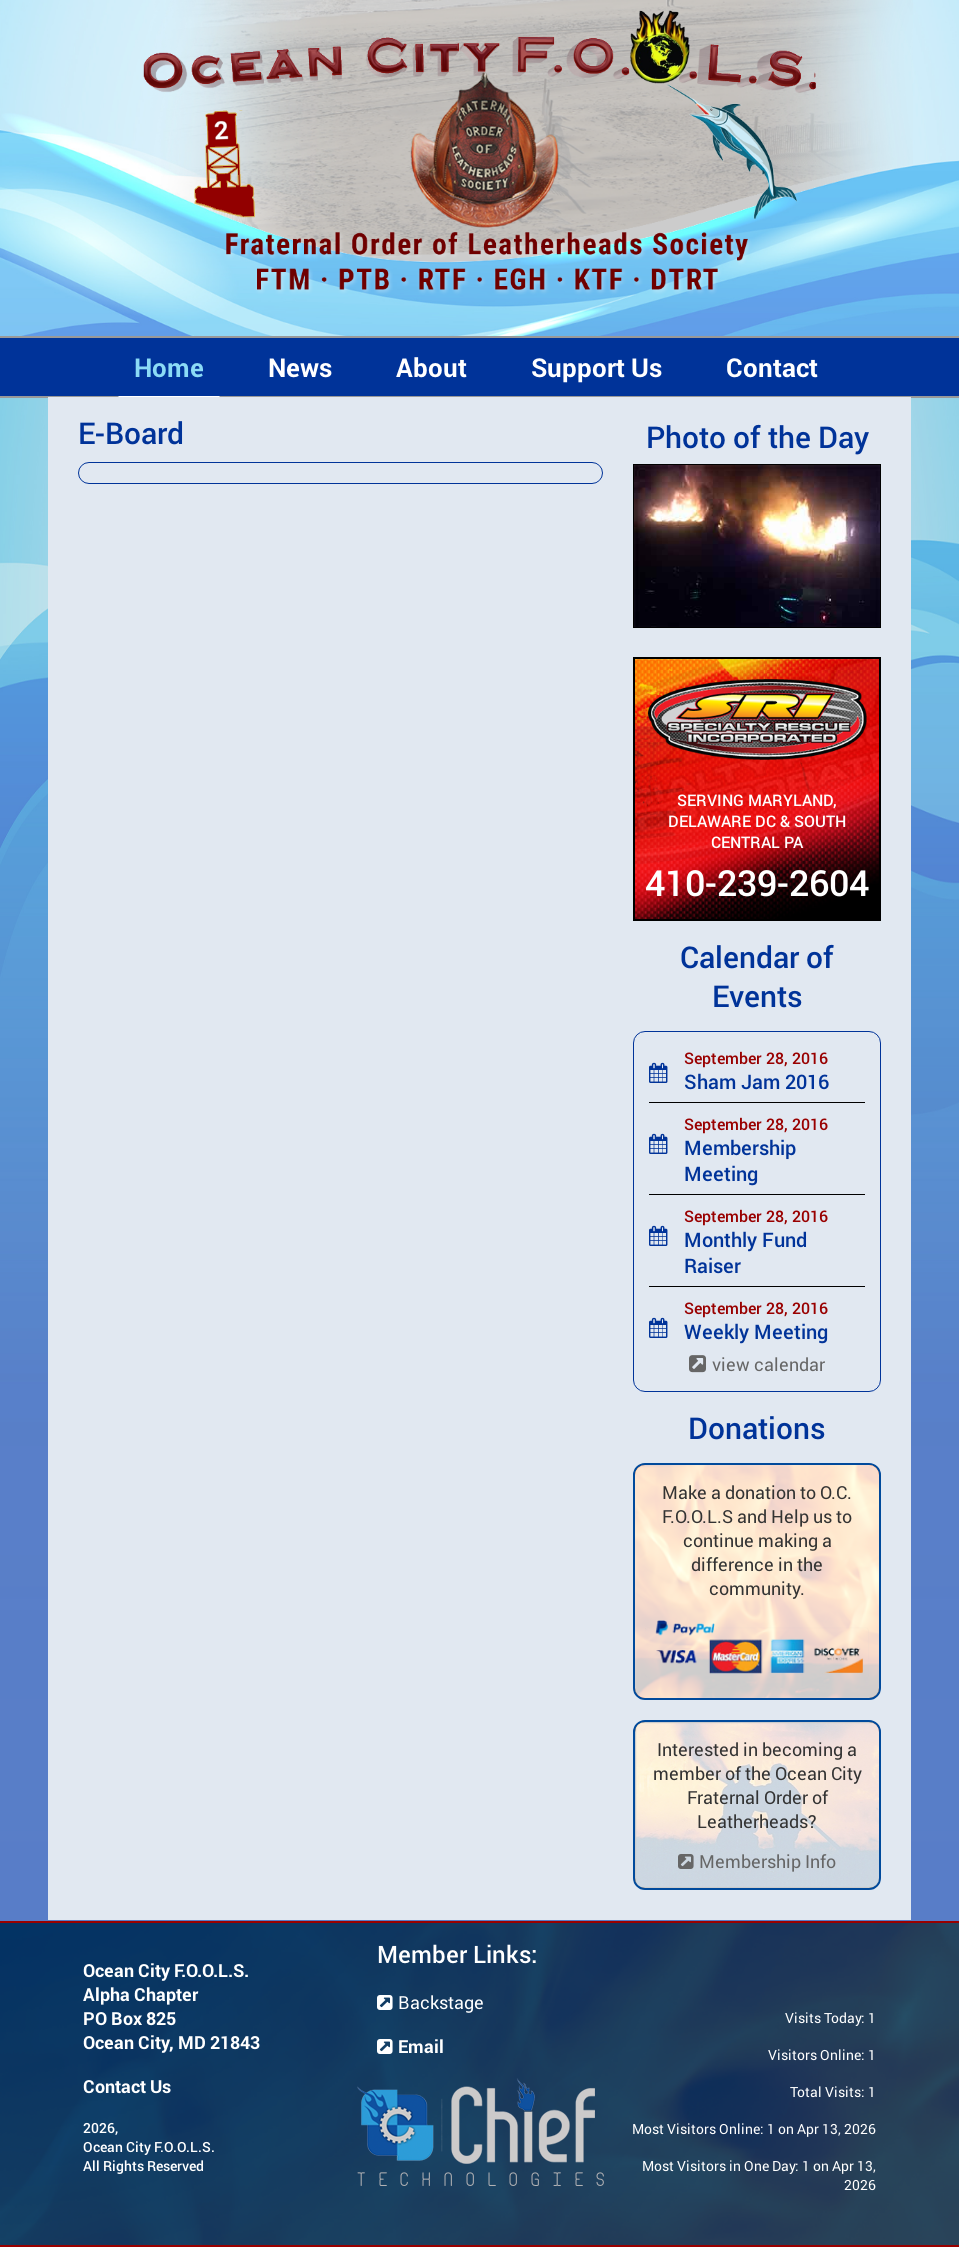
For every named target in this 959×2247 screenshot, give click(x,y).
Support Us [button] (596, 367)
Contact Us (127, 2086)
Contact (772, 367)
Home (169, 367)
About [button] (431, 367)
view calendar (757, 1364)
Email (410, 2046)
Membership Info (757, 1861)
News (300, 367)
